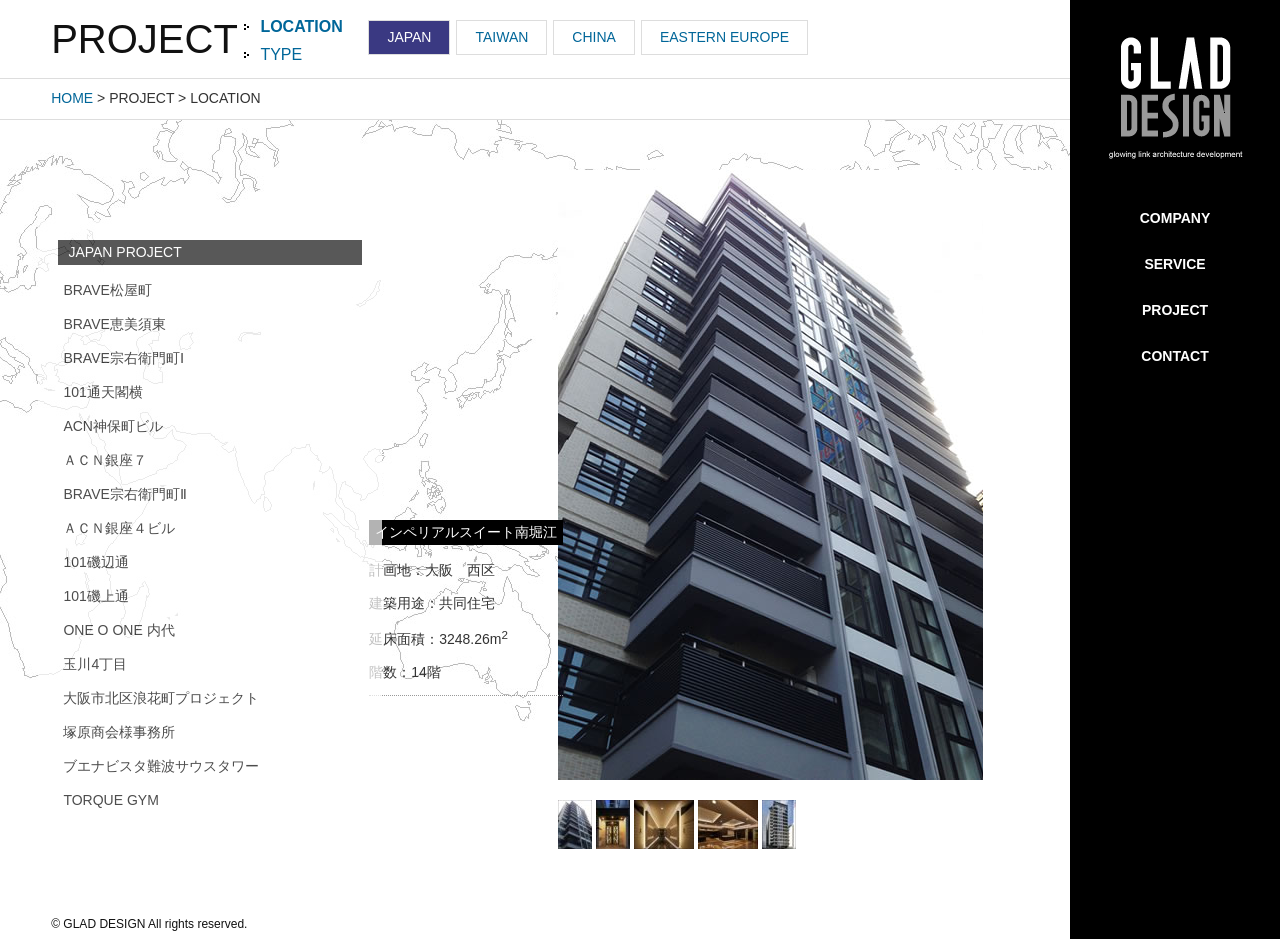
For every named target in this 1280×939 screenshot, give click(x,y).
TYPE (281, 54)
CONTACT (1174, 356)
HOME (72, 98)
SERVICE (1174, 264)
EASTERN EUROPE (724, 37)
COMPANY (1175, 218)
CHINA (594, 37)
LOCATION (301, 26)
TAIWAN (501, 37)
